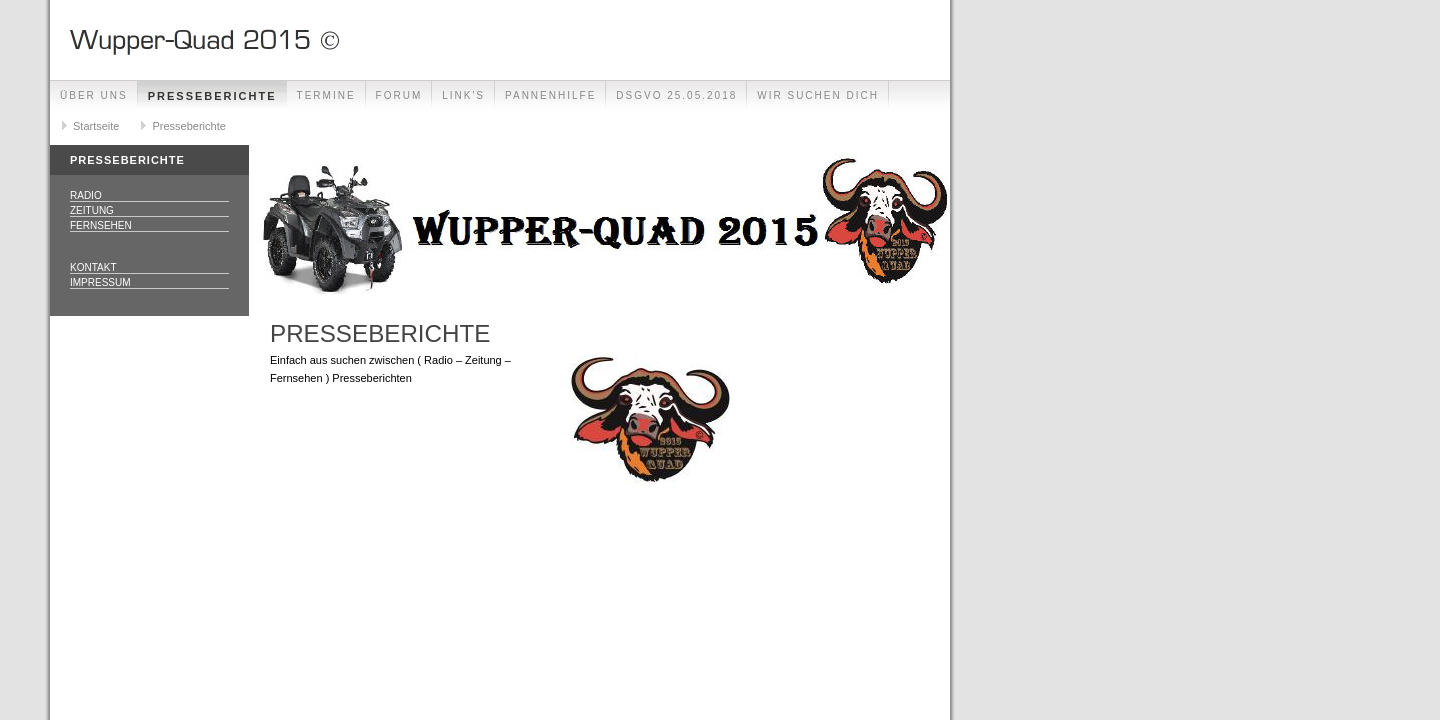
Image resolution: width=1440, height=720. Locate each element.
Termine (326, 95)
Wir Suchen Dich (818, 95)
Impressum (100, 282)
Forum (399, 95)
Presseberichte (212, 96)
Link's (463, 95)
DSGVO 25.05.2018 (676, 95)
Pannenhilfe (550, 95)
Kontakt (93, 267)
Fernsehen (101, 225)
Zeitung (92, 210)
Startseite (96, 126)
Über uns (94, 95)
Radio (86, 195)
